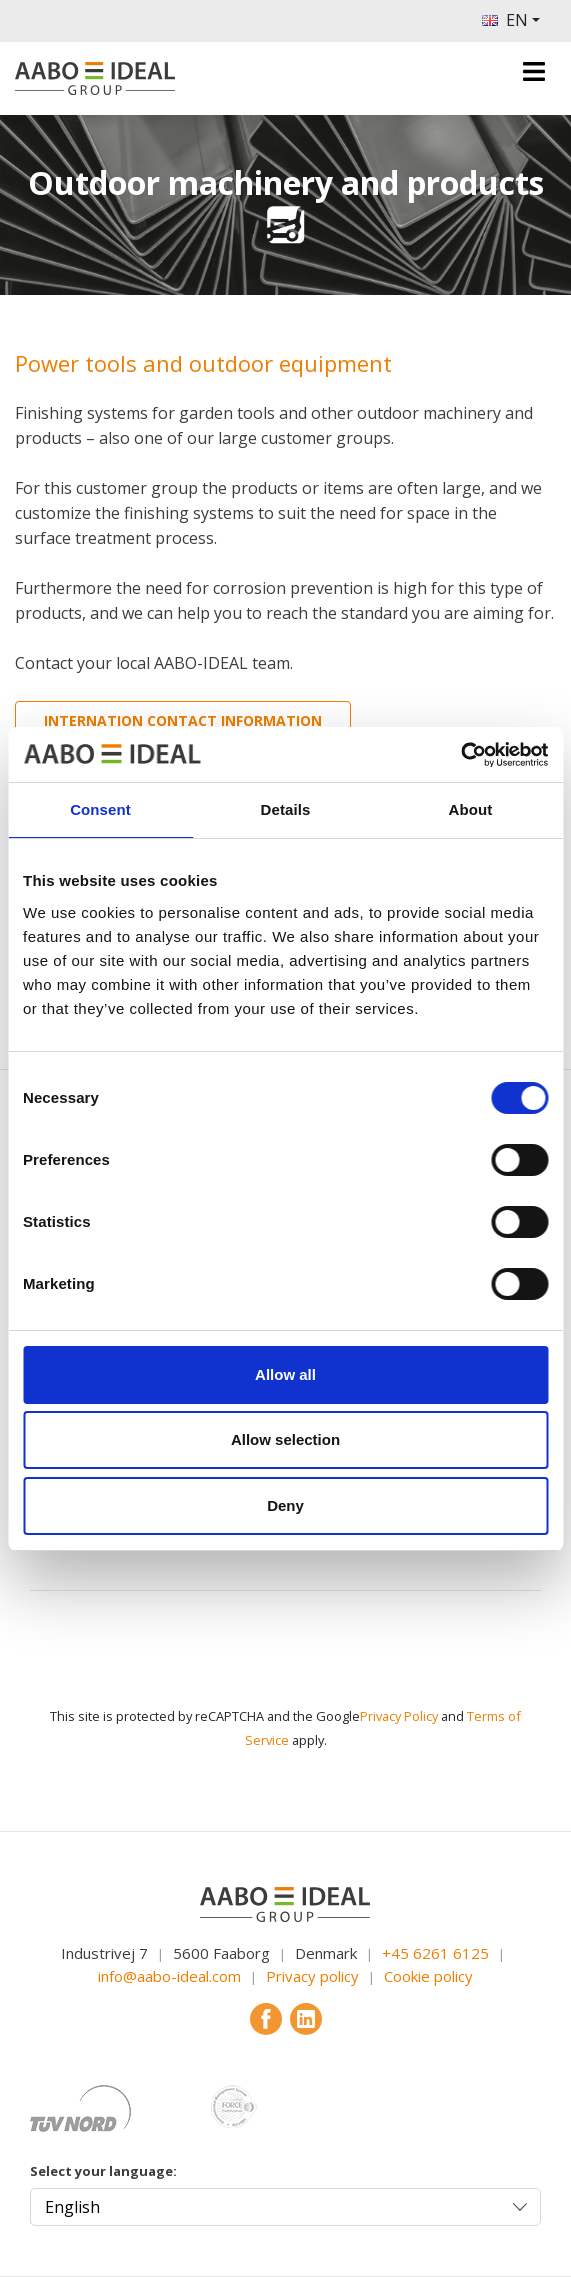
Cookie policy (428, 1976)
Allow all (285, 1374)
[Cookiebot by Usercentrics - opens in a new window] (460, 755)
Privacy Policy (399, 1716)
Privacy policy (312, 1976)
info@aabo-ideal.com (169, 1976)
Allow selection (285, 1439)
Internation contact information (183, 720)
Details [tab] (286, 809)
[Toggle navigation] (534, 71)
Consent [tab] (100, 809)
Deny (285, 1505)
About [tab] (471, 809)
